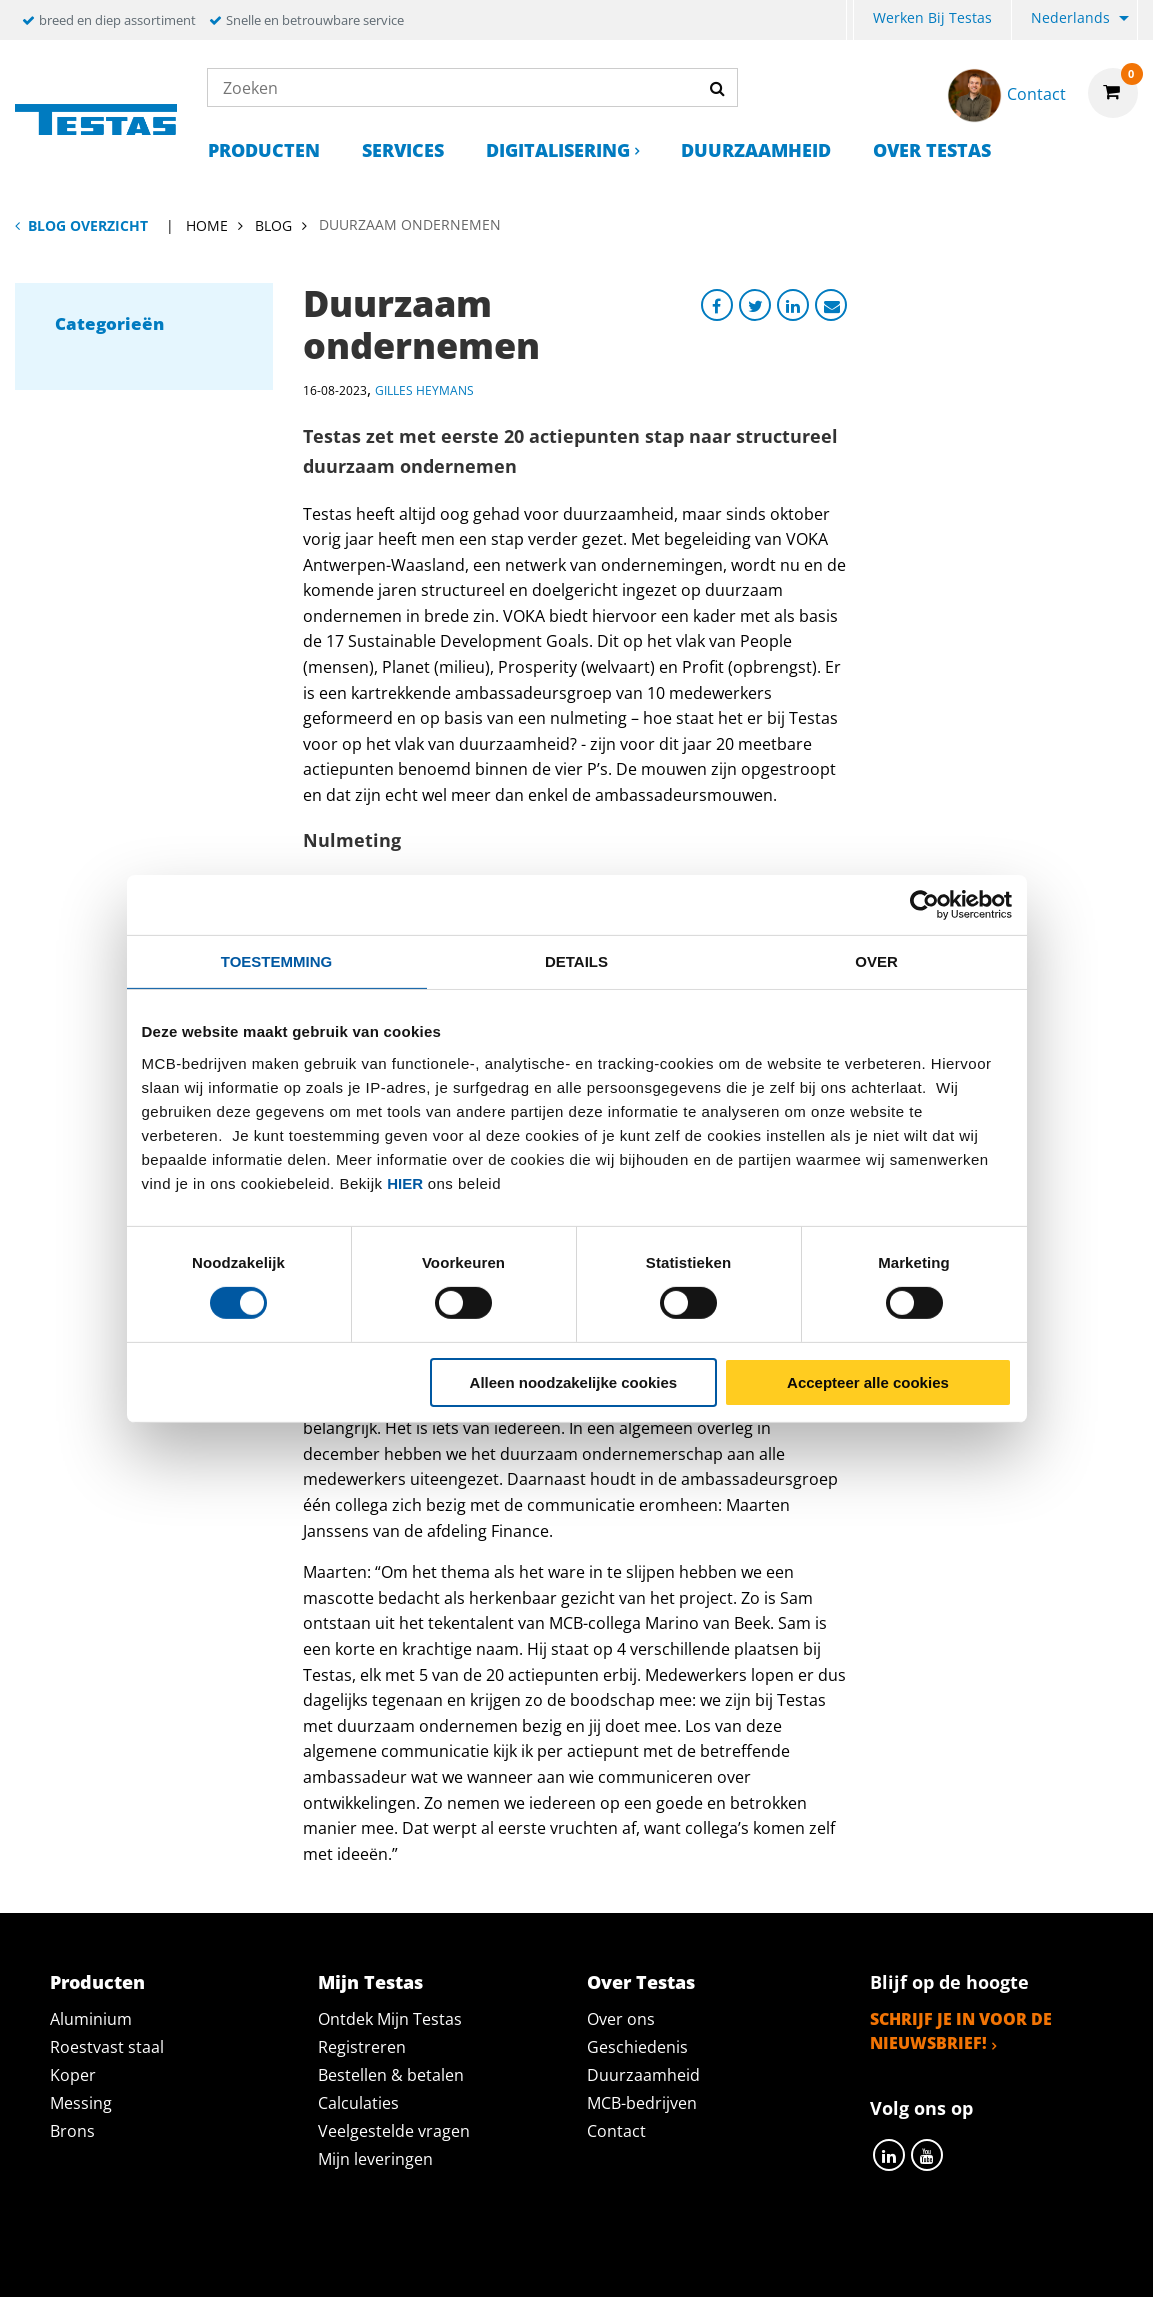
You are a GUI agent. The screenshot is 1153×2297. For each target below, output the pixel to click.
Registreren (362, 2047)
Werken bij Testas (932, 17)
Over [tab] (876, 960)
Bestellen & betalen (391, 2075)
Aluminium (91, 2019)
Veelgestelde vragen (394, 2131)
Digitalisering (558, 150)
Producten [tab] (97, 1982)
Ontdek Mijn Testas (390, 2019)
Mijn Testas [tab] (370, 1982)
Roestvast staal (107, 2047)
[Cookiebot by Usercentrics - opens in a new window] (924, 904)
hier (405, 1182)
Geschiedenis (637, 2047)
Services (403, 150)
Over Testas (932, 150)
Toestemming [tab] (276, 960)
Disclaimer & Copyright (923, 2259)
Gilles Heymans (424, 390)
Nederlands (1070, 17)
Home (207, 225)
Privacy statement (310, 2259)
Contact (616, 2131)
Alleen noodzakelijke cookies (574, 1382)
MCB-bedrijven (642, 2103)
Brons (72, 2131)
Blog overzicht (88, 225)
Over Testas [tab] (641, 1982)
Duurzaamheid (756, 150)
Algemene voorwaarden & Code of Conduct (606, 2259)
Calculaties (358, 2103)
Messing (81, 2103)
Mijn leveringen (375, 2159)
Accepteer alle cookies (868, 1382)
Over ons (621, 2019)
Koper (73, 2075)
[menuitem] (850, 20)
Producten (264, 150)
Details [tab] (576, 960)
